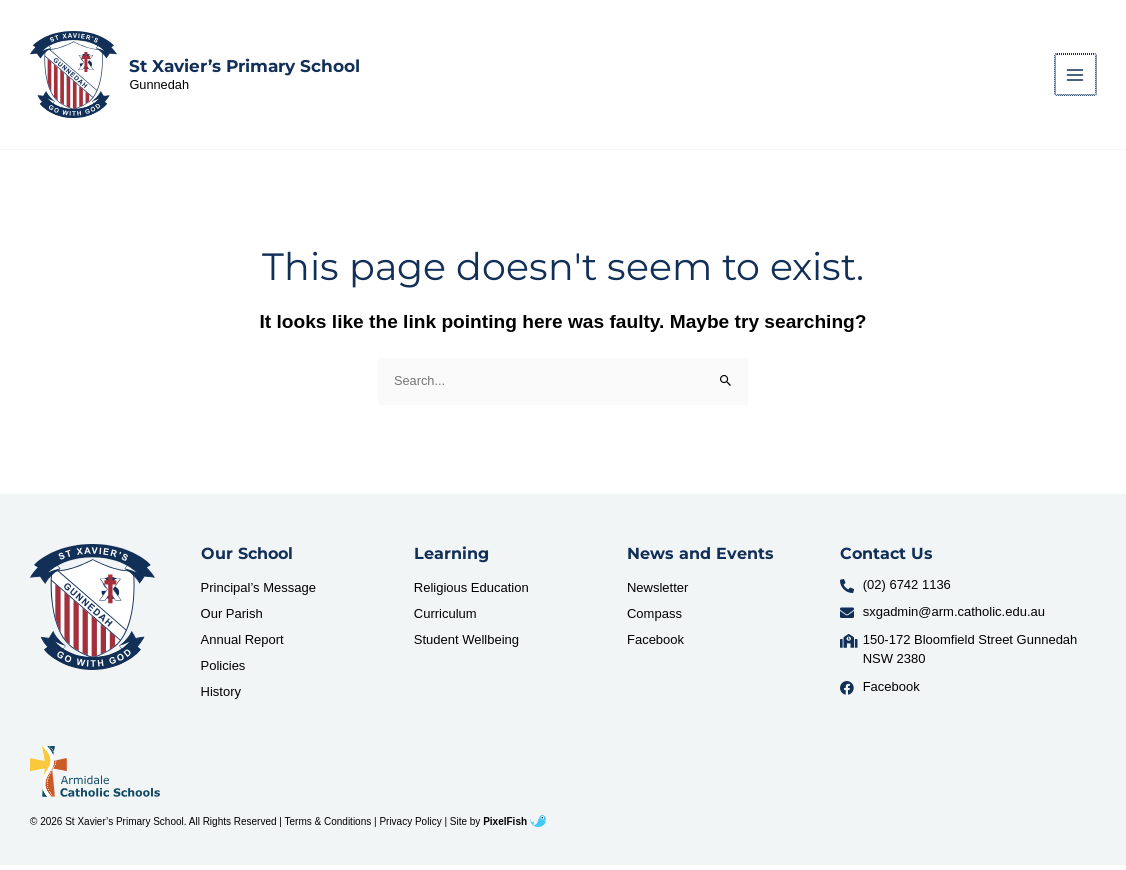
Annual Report (242, 644)
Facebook (655, 644)
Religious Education (471, 592)
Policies (223, 670)
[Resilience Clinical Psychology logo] (92, 613)
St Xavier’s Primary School (248, 69)
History (221, 696)
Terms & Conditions (328, 826)
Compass (654, 618)
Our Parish (232, 618)
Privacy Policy (410, 826)
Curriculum (445, 618)
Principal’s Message (258, 592)
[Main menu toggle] (1076, 77)
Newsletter (657, 592)
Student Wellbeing (466, 644)
